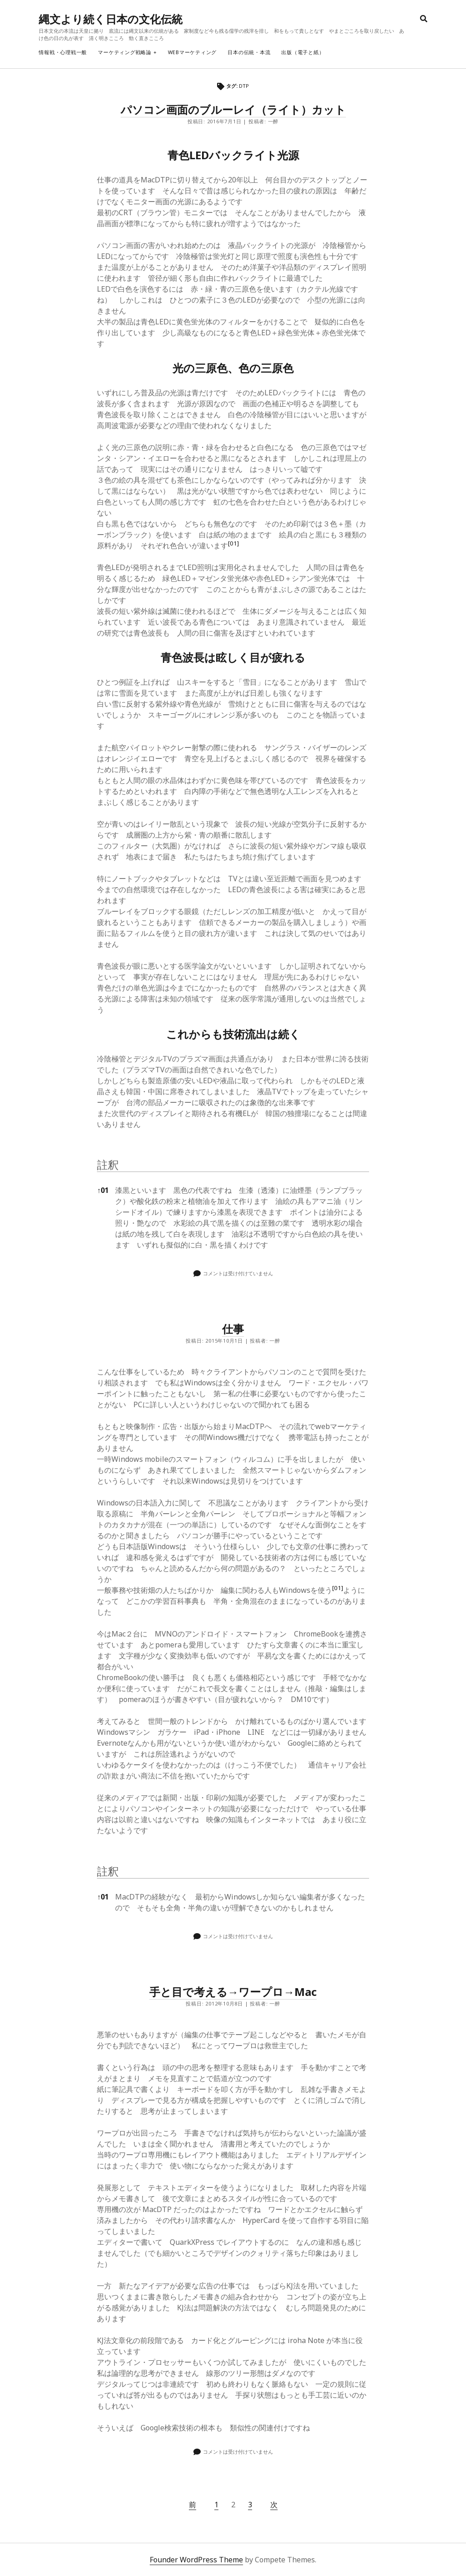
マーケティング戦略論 (125, 52)
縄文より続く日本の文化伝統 (110, 18)
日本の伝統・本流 (249, 52)
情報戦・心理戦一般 (63, 52)
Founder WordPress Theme (196, 2560)
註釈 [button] (108, 1164)
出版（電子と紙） (302, 52)
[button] (233, 545)
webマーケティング (192, 52)
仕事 (233, 1328)
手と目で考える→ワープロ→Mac (233, 1991)
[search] (423, 19)
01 (103, 1190)
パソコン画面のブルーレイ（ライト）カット (233, 109)
